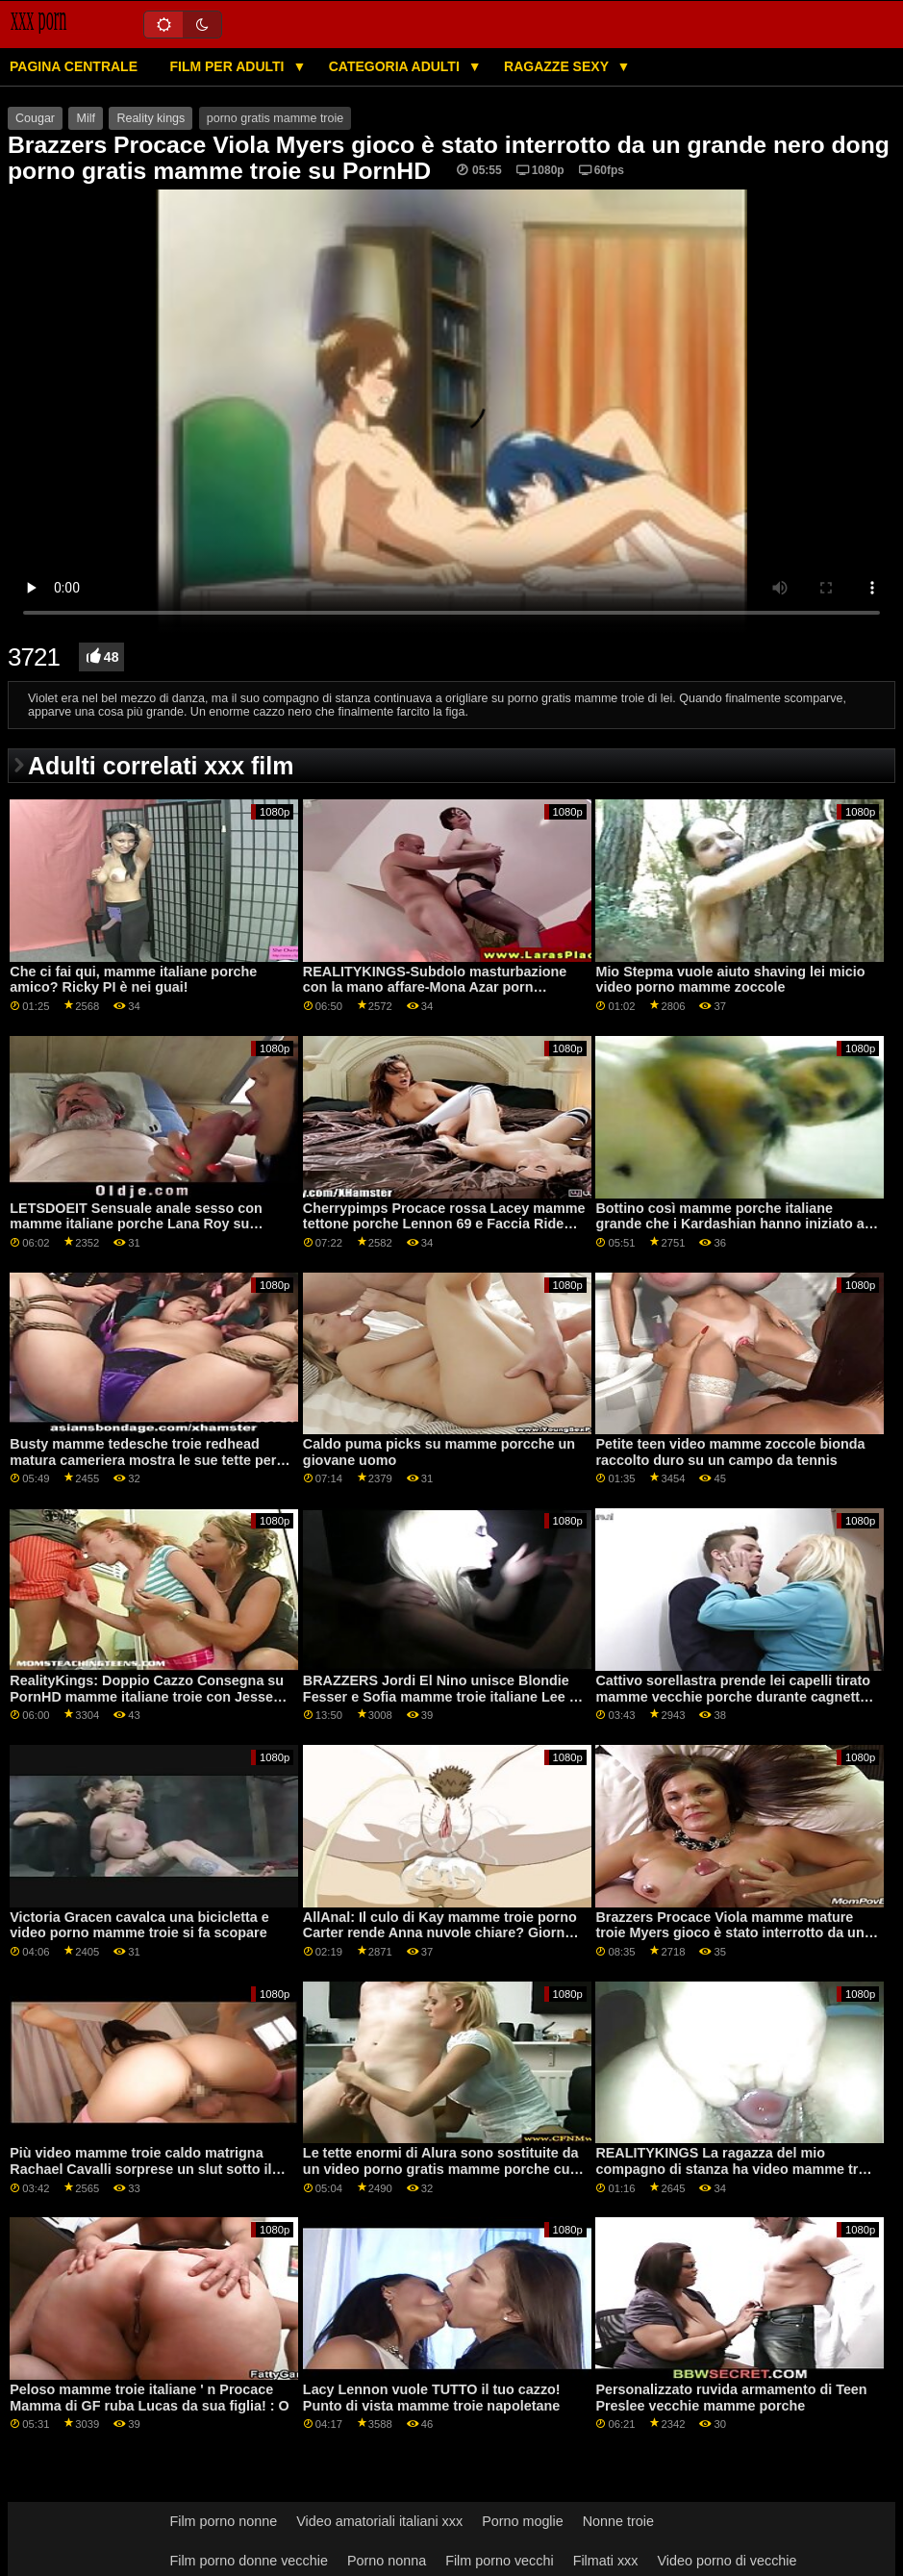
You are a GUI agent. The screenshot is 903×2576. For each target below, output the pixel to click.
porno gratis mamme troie (275, 118)
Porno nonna (386, 2560)
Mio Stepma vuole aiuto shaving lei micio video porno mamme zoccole (730, 980)
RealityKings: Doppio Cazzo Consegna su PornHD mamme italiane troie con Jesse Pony (147, 1696)
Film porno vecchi (499, 2560)
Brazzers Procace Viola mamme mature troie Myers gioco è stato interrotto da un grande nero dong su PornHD (729, 1933)
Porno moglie (523, 2521)
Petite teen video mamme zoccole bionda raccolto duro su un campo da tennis (730, 1452)
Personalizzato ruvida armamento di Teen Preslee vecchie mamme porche (730, 2397)
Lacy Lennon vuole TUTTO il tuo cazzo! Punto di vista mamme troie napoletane (432, 2397)
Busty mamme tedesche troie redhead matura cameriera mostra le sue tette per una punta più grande (143, 1459)
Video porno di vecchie (726, 2560)
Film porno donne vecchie (248, 2560)
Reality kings (150, 118)
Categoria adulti (396, 66)
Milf (85, 118)
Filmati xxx (606, 2560)
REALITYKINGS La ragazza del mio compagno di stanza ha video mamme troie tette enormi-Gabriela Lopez (736, 2168)
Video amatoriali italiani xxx (379, 2521)
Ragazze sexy (558, 66)
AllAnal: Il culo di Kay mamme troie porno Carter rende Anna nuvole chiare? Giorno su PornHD (440, 1933)
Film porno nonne (223, 2521)
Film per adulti (228, 66)
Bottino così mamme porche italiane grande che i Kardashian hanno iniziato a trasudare (729, 1224)
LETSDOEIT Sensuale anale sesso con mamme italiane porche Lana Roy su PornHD (136, 1224)
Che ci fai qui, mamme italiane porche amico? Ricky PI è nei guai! (133, 980)
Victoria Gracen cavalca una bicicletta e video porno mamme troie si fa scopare (139, 1925)
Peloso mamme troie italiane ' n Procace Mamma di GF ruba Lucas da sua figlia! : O (149, 2397)
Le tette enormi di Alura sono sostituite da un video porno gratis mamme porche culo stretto (442, 2168)
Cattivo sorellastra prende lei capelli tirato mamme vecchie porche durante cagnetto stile (732, 1696)
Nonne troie (618, 2521)
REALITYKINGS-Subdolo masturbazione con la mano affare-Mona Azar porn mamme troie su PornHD (434, 987)
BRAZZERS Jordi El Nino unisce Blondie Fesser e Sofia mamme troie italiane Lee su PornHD (444, 1696)
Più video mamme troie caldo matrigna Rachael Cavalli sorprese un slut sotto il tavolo (140, 2168)
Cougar (35, 118)
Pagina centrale (74, 66)
